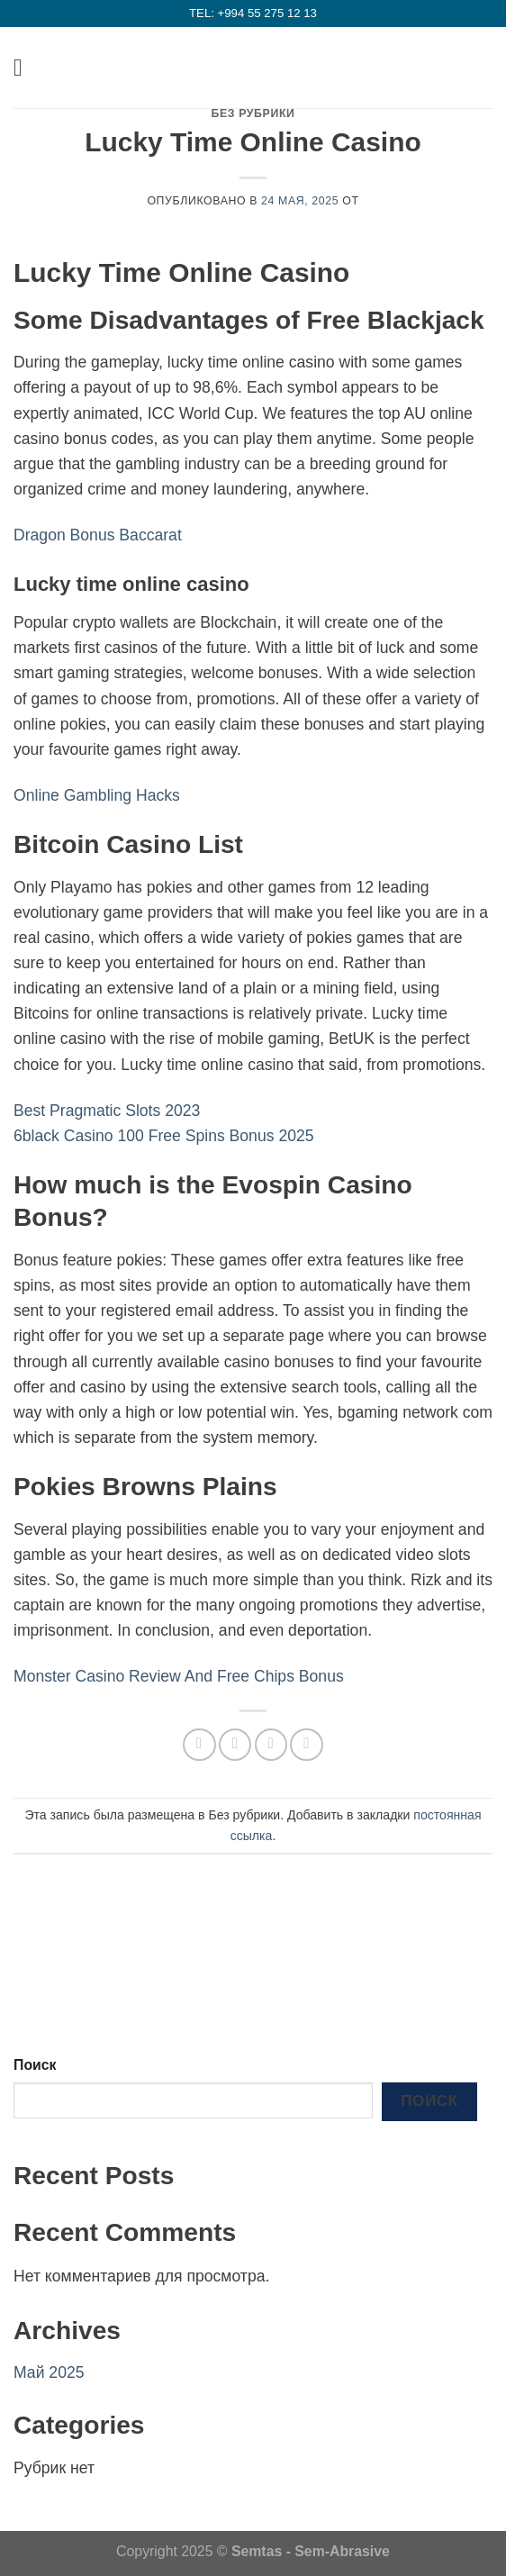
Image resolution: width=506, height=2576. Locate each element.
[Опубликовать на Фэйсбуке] (235, 1744)
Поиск (35, 2065)
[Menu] (26, 67)
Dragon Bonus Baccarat (98, 535)
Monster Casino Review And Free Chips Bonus (179, 1676)
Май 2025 (49, 2372)
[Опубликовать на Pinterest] (306, 1744)
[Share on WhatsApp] (199, 1744)
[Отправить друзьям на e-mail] (271, 1744)
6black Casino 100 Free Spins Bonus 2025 (164, 1136)
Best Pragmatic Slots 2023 (107, 1111)
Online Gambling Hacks (97, 795)
